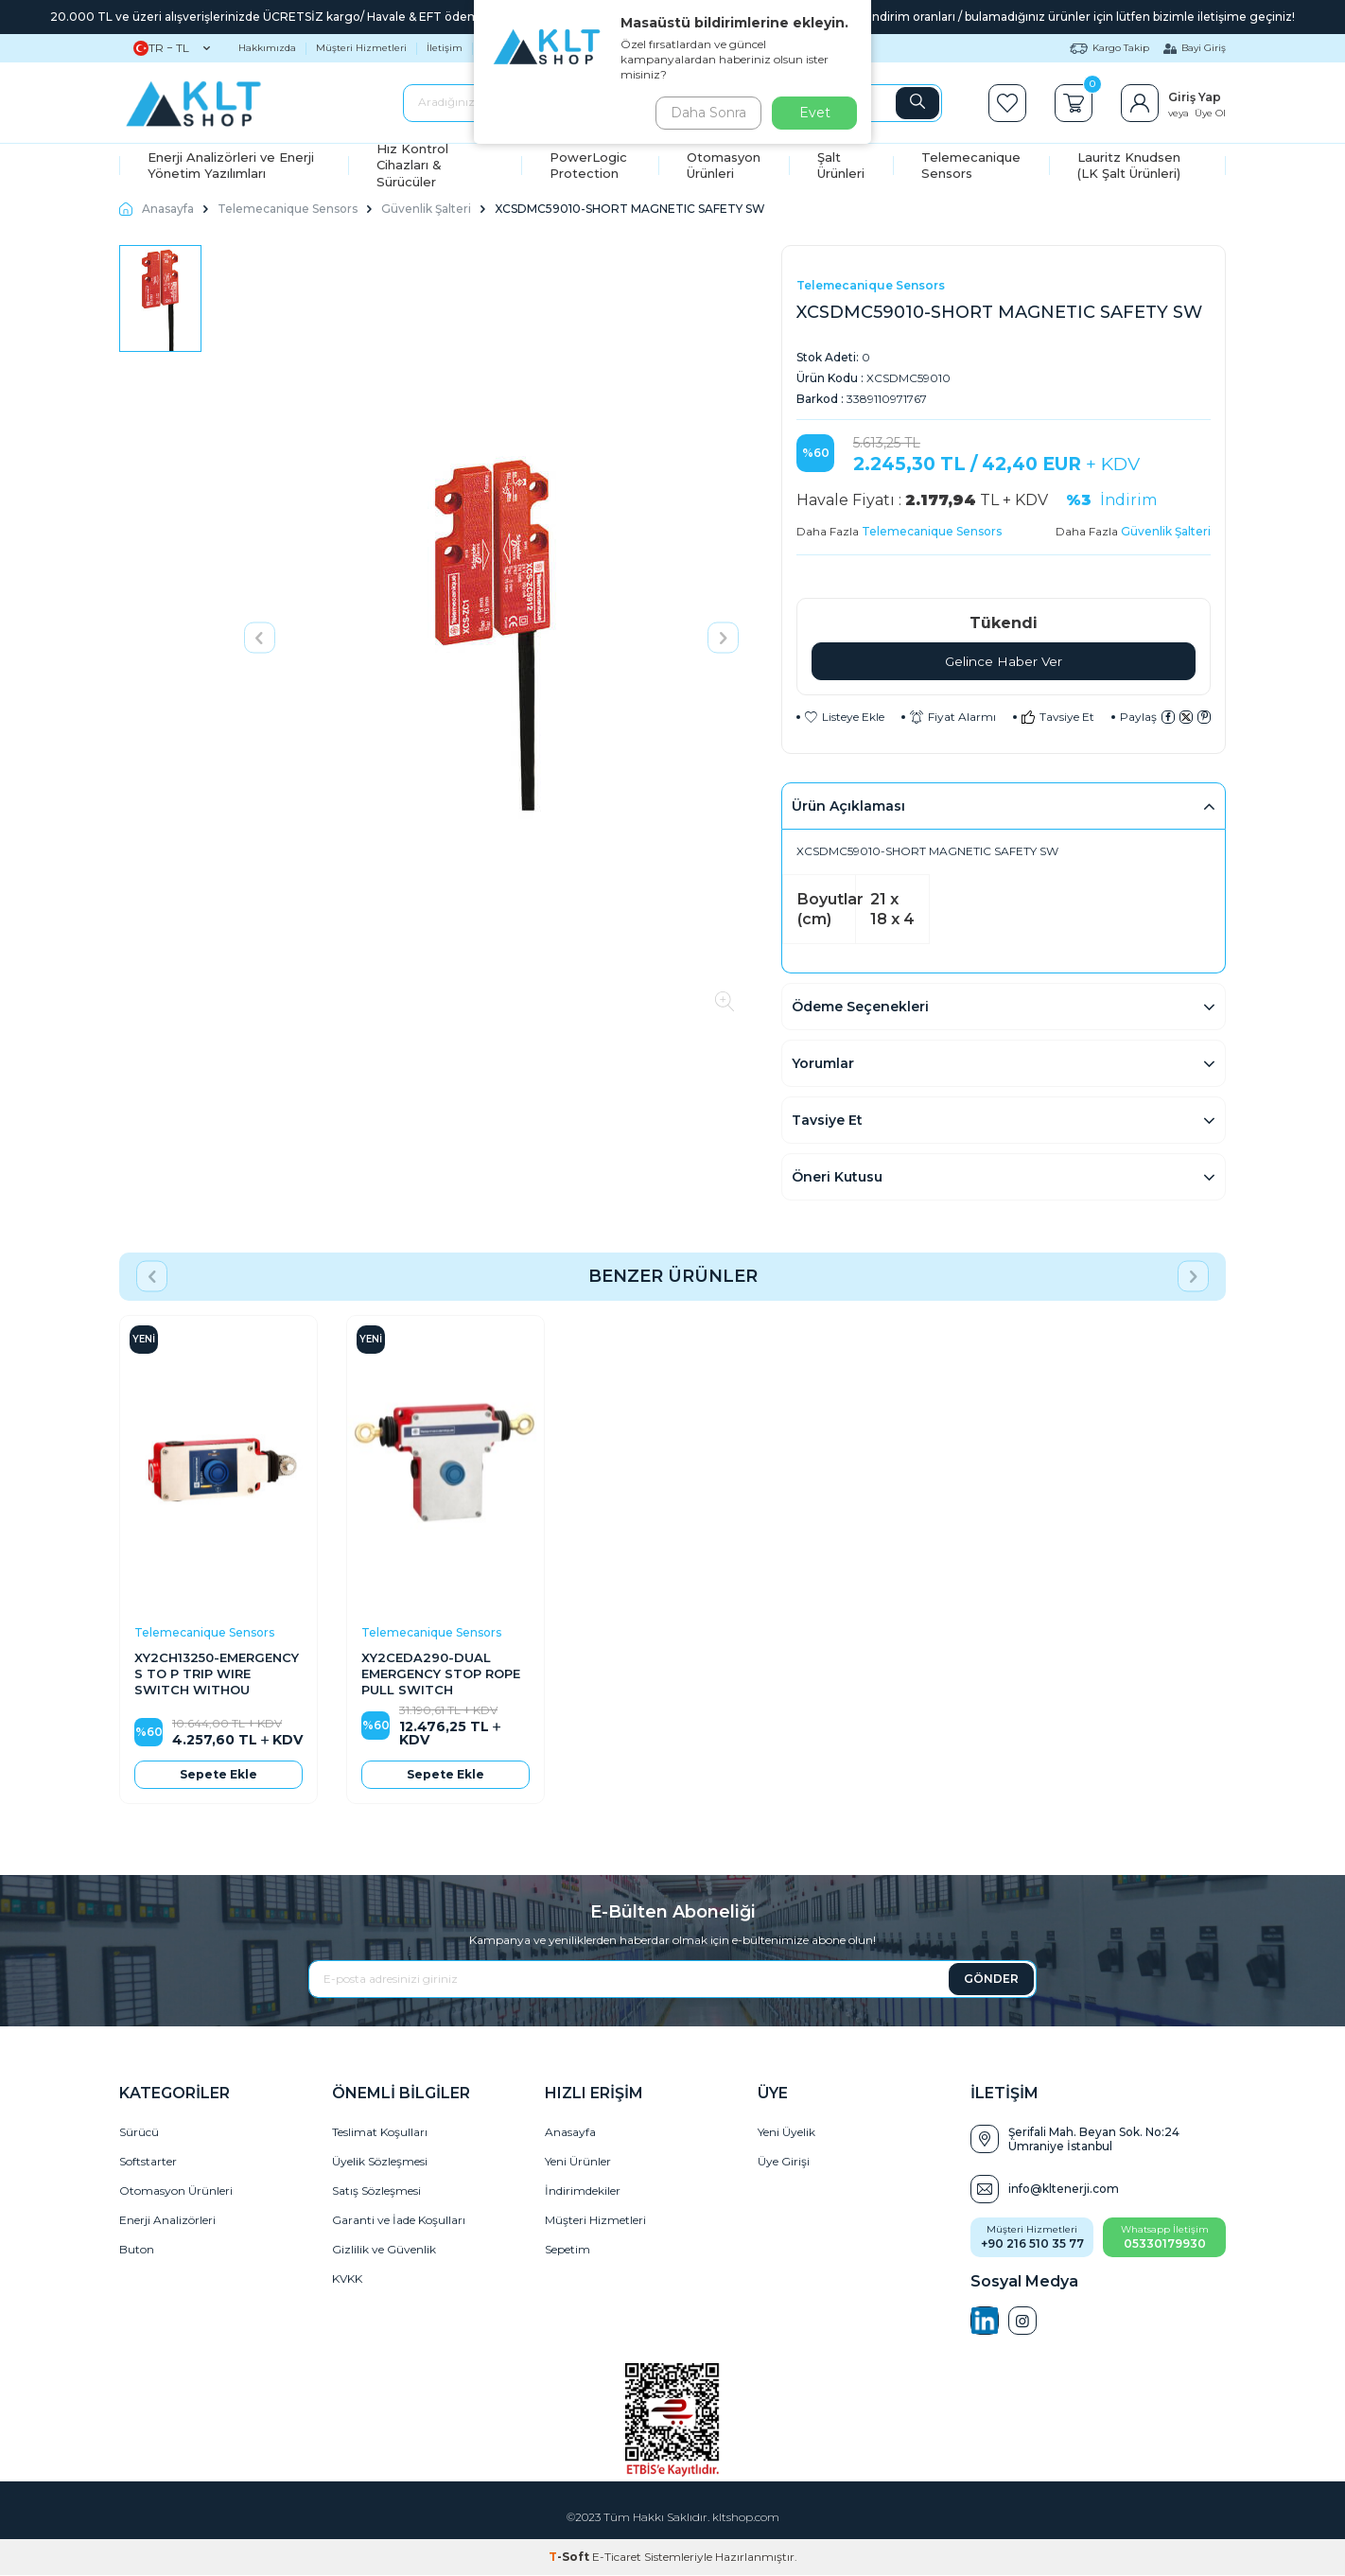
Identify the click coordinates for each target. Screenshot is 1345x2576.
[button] (259, 637)
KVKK (347, 2279)
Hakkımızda (267, 48)
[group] (491, 637)
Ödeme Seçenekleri (860, 1007)
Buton (136, 2250)
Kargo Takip (1109, 48)
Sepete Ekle (218, 1774)
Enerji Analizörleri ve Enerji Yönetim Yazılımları (231, 165)
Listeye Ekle (844, 717)
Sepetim (567, 2250)
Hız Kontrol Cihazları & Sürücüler (412, 166)
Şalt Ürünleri (841, 165)
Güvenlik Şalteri (426, 209)
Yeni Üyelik (786, 2133)
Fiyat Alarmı (953, 717)
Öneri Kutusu (837, 1177)
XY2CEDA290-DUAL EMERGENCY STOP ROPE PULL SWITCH (440, 1674)
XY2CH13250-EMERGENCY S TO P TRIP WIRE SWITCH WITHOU (216, 1674)
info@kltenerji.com (1063, 2189)
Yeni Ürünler (578, 2162)
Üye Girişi (784, 2162)
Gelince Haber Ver (1003, 661)
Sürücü (139, 2133)
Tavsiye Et (1058, 717)
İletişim (445, 48)
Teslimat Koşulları (380, 2133)
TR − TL (171, 48)
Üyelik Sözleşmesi (380, 2162)
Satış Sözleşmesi (376, 2191)
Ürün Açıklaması (848, 806)
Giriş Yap (1194, 97)
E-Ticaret (616, 2557)
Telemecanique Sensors (971, 165)
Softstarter (148, 2162)
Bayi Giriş (1194, 48)
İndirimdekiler (582, 2191)
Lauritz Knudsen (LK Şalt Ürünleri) (1128, 165)
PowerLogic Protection (588, 165)
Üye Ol (1210, 113)
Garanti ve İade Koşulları (398, 2221)
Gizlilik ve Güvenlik (384, 2250)
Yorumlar (823, 1064)
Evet (814, 112)
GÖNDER (991, 1978)
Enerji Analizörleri (167, 2221)
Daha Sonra (704, 112)
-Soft (570, 2557)
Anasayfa (156, 209)
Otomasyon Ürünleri (723, 165)
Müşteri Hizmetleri (361, 48)
